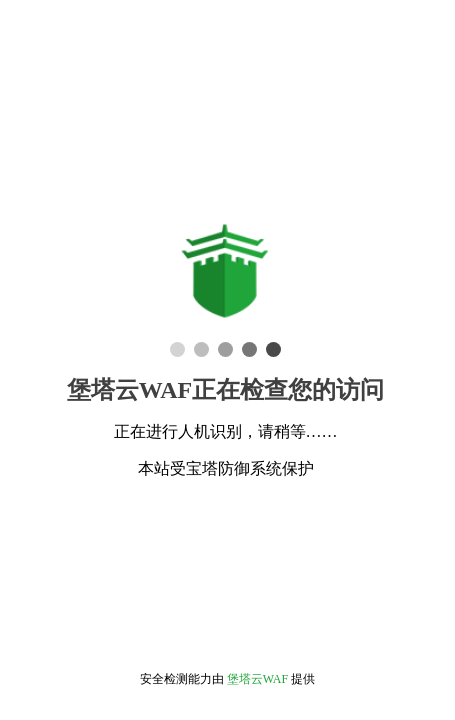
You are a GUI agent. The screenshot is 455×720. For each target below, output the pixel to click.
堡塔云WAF (257, 679)
